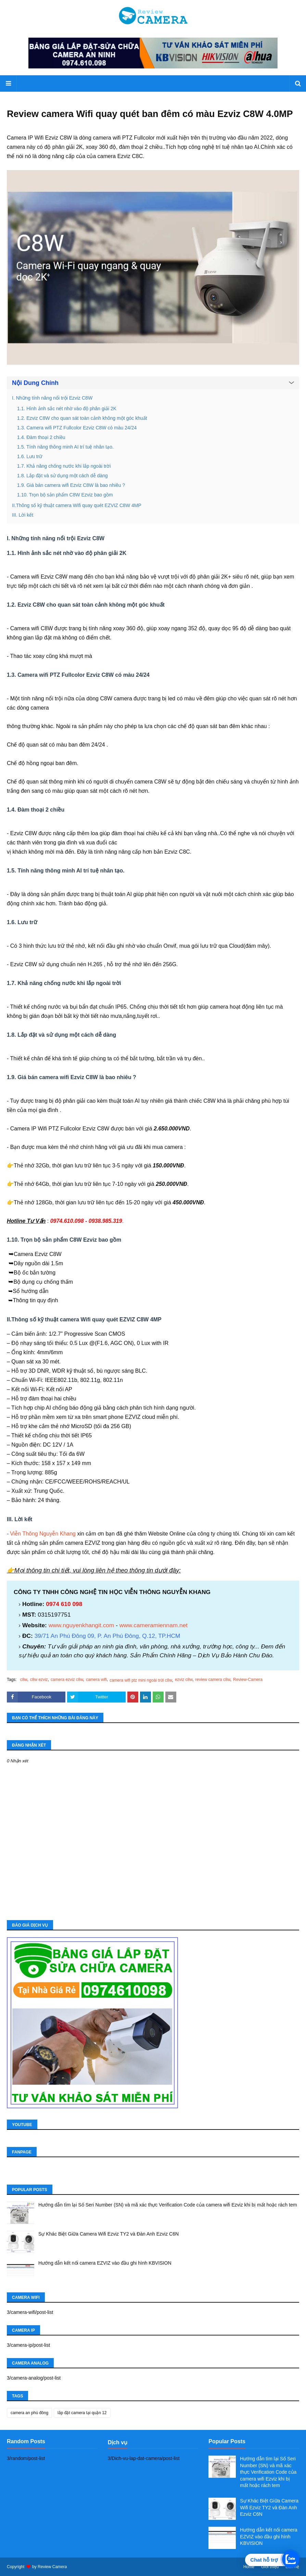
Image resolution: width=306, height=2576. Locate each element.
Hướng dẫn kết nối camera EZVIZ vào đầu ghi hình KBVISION (104, 2263)
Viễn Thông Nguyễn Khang (43, 1534)
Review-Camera (248, 1679)
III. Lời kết (22, 515)
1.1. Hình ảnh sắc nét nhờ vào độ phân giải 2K (66, 408)
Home (248, 2566)
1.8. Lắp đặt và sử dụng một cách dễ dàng (62, 475)
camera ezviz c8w (67, 1679)
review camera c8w (212, 1679)
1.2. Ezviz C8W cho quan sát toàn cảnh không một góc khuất (82, 418)
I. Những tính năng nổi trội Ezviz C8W (52, 398)
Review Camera (52, 2566)
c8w (23, 1679)
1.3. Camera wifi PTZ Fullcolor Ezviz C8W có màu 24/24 (77, 427)
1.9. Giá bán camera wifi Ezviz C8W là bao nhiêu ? (71, 485)
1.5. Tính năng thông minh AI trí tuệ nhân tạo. (65, 447)
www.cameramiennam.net (153, 1625)
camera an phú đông (29, 2412)
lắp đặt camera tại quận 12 (82, 2412)
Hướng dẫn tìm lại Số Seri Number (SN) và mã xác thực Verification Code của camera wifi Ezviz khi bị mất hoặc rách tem (167, 2205)
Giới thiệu (270, 2566)
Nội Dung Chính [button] (35, 382)
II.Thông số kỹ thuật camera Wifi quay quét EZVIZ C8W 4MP (76, 505)
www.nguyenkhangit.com (81, 1625)
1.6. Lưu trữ (29, 456)
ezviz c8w (183, 1679)
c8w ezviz (39, 1679)
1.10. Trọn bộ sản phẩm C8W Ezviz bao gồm (65, 494)
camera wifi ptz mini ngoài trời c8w (141, 1680)
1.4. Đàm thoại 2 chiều (41, 437)
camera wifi (96, 1679)
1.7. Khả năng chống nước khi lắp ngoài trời (64, 466)
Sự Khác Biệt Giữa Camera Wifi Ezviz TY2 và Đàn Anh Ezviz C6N (108, 2234)
